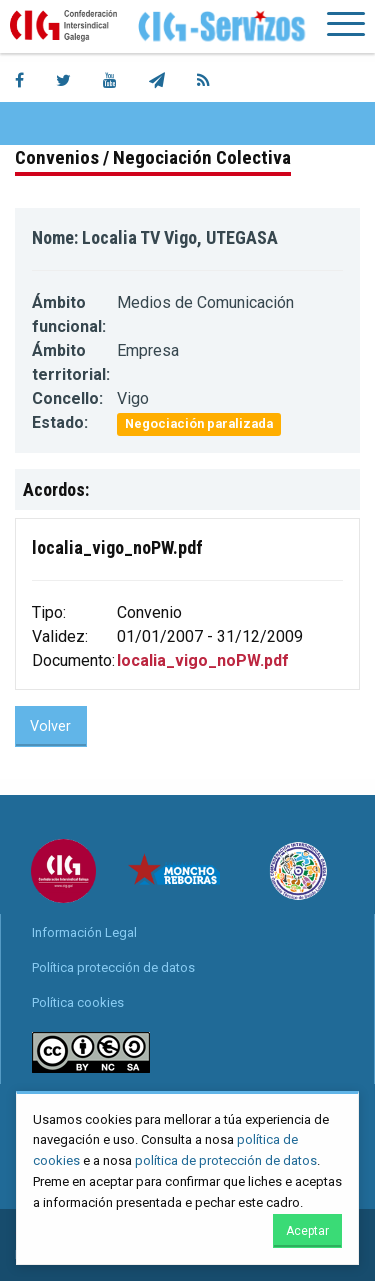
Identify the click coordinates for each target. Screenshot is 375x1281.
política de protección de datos (226, 1160)
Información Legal (84, 932)
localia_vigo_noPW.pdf (203, 660)
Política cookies (78, 1002)
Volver (50, 726)
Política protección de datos (113, 967)
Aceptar (307, 1231)
